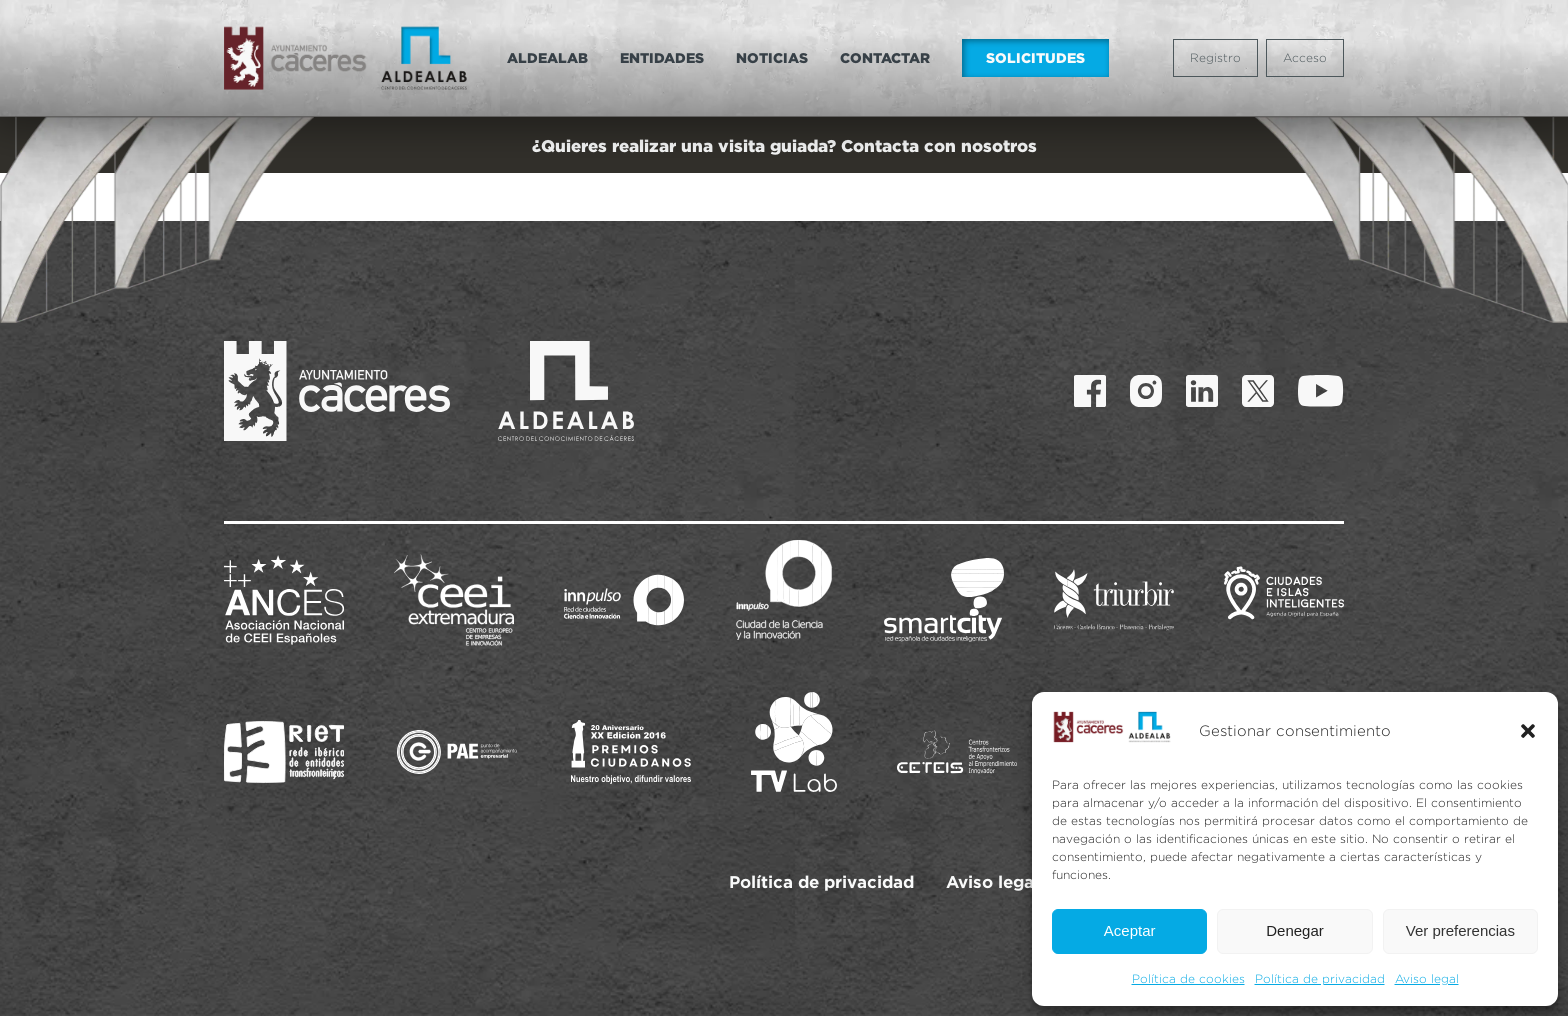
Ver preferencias (1460, 930)
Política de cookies (1188, 978)
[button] (1528, 731)
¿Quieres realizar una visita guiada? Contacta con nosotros (784, 145)
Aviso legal (1427, 978)
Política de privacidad (1320, 978)
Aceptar (1130, 930)
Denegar (1295, 930)
